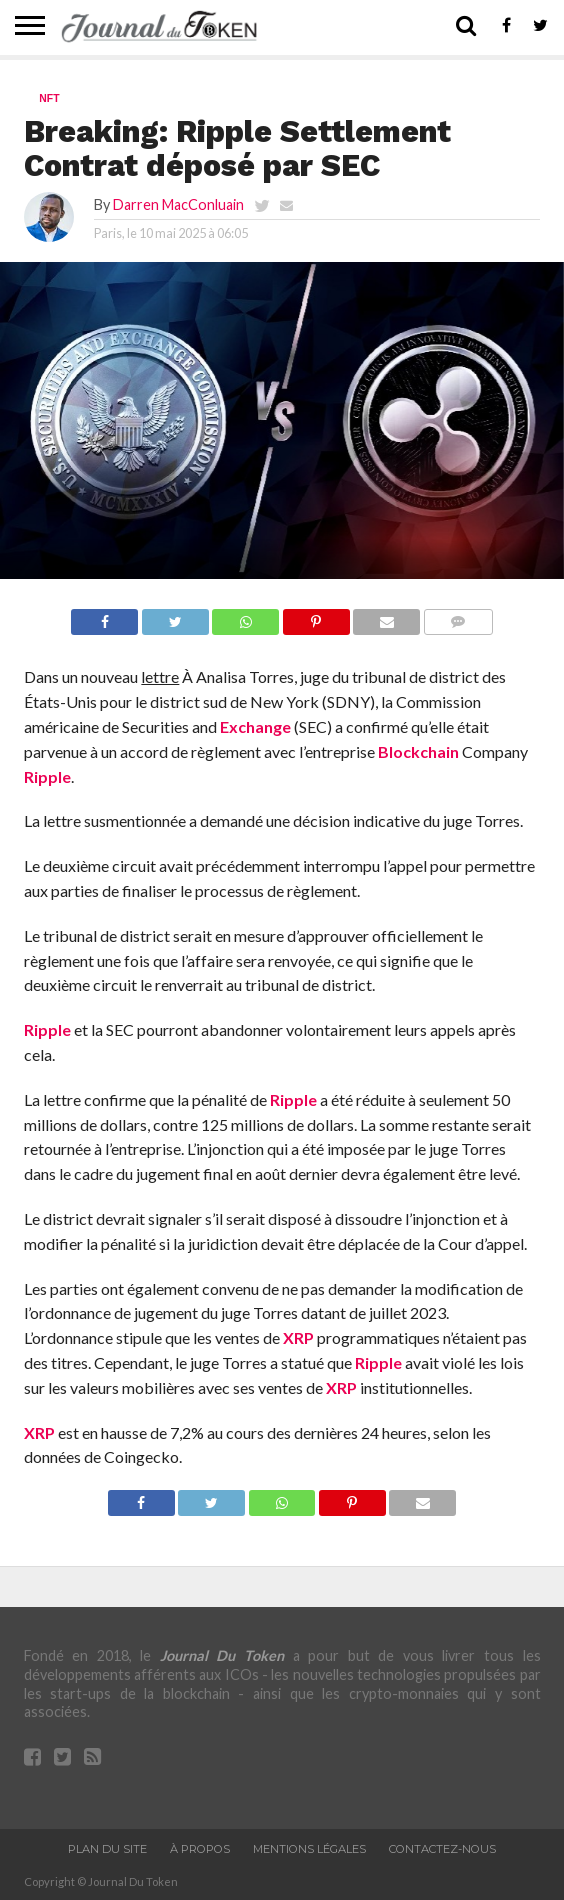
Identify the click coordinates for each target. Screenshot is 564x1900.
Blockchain (418, 751)
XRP (298, 1337)
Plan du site (107, 1849)
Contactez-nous (442, 1849)
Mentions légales (309, 1849)
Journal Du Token (222, 1655)
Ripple (47, 776)
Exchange (255, 726)
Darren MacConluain (178, 204)
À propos (200, 1849)
